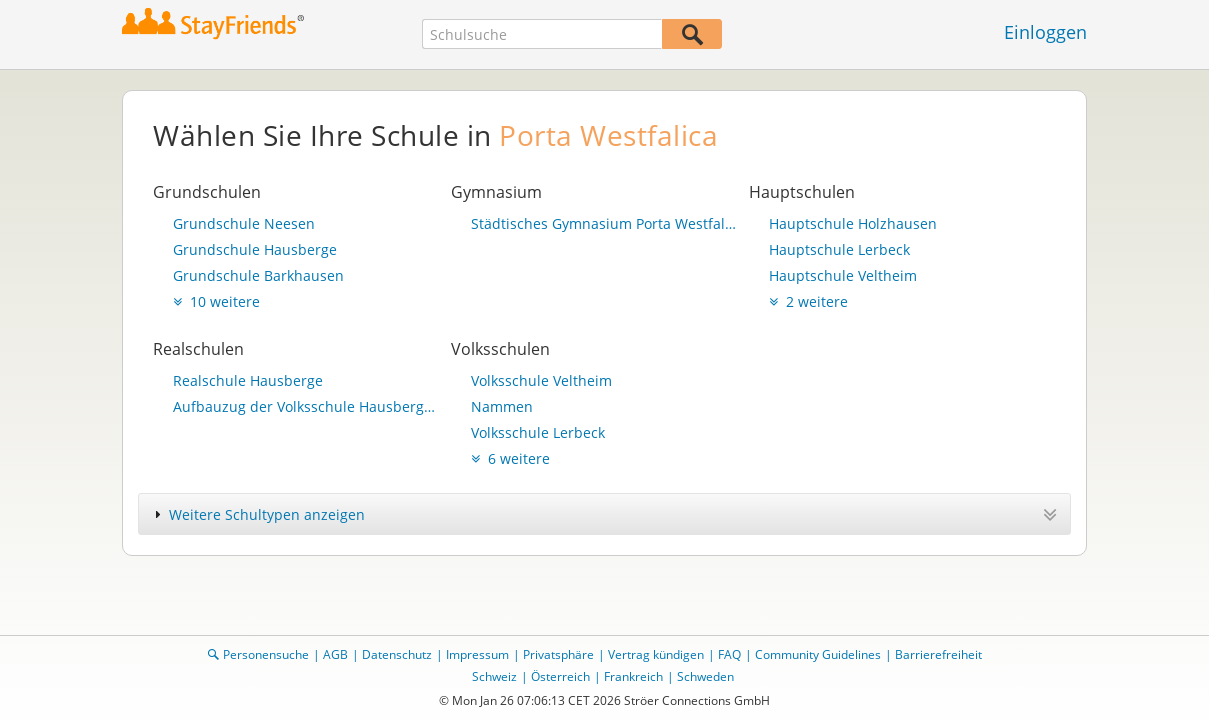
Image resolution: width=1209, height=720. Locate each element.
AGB (335, 654)
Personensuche (266, 654)
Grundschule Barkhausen (258, 275)
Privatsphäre (558, 654)
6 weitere (510, 458)
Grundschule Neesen (244, 223)
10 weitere (216, 301)
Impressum (477, 654)
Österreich (560, 676)
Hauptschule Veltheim (843, 275)
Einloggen (1045, 32)
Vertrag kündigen (656, 654)
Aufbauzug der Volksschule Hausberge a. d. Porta (307, 406)
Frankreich (633, 676)
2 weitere (808, 301)
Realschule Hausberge (248, 380)
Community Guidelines (818, 654)
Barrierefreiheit (938, 654)
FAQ (729, 654)
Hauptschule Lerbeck (839, 249)
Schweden (705, 676)
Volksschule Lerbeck (538, 432)
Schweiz (494, 676)
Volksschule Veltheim (541, 380)
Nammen (502, 406)
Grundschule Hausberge (255, 249)
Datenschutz (397, 654)
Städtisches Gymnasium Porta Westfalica (605, 223)
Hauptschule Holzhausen (853, 223)
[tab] (604, 514)
